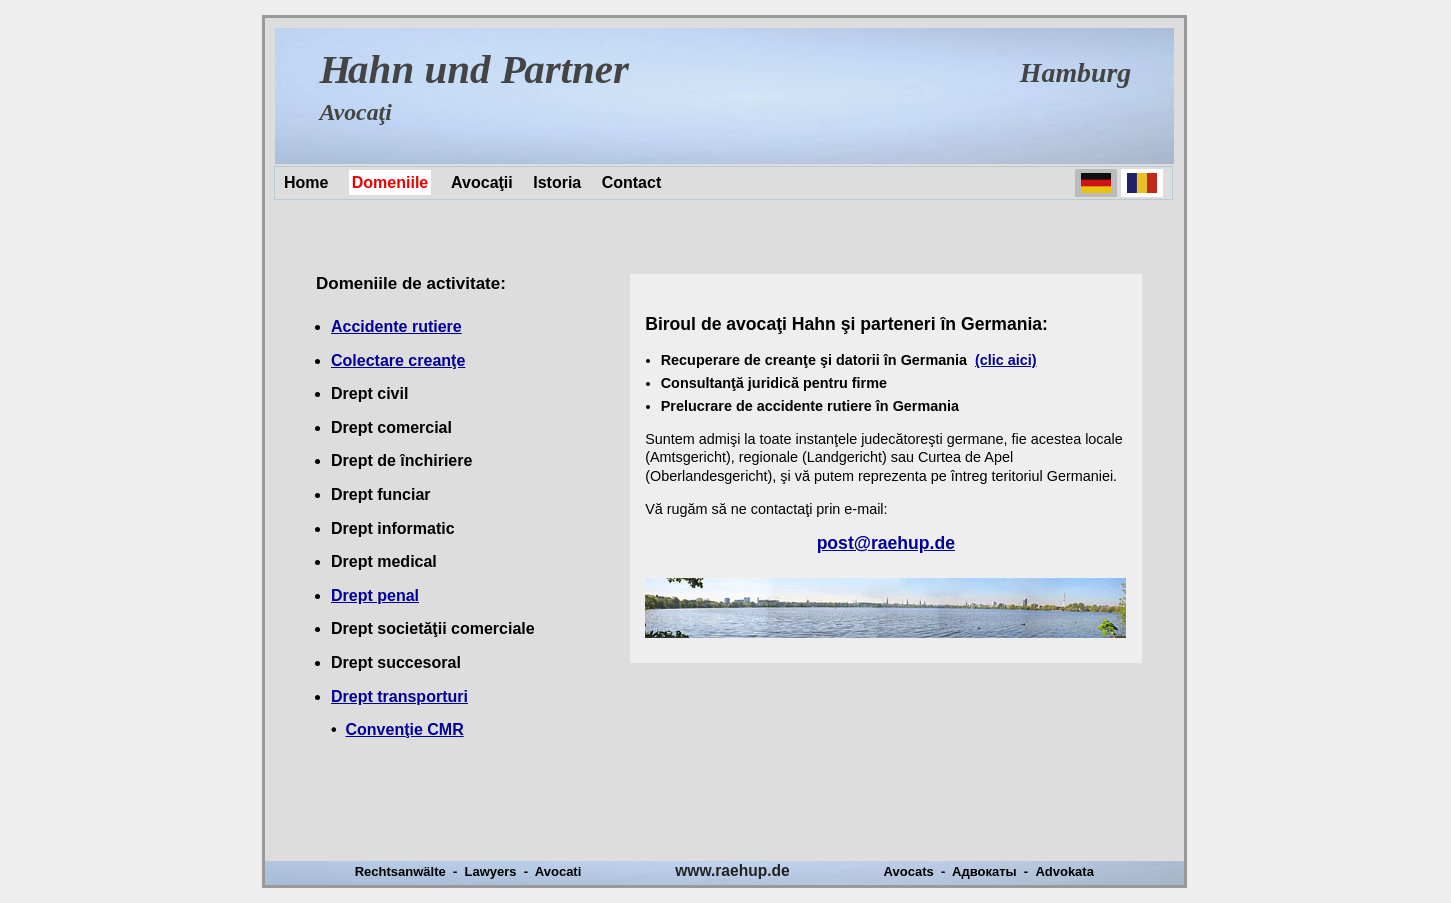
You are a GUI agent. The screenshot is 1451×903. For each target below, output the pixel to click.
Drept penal (375, 595)
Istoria (557, 182)
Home (306, 182)
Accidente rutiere (396, 326)
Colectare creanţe (398, 360)
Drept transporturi (399, 696)
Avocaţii (482, 182)
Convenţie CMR (405, 729)
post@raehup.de (886, 543)
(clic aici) (1006, 360)
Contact (632, 182)
